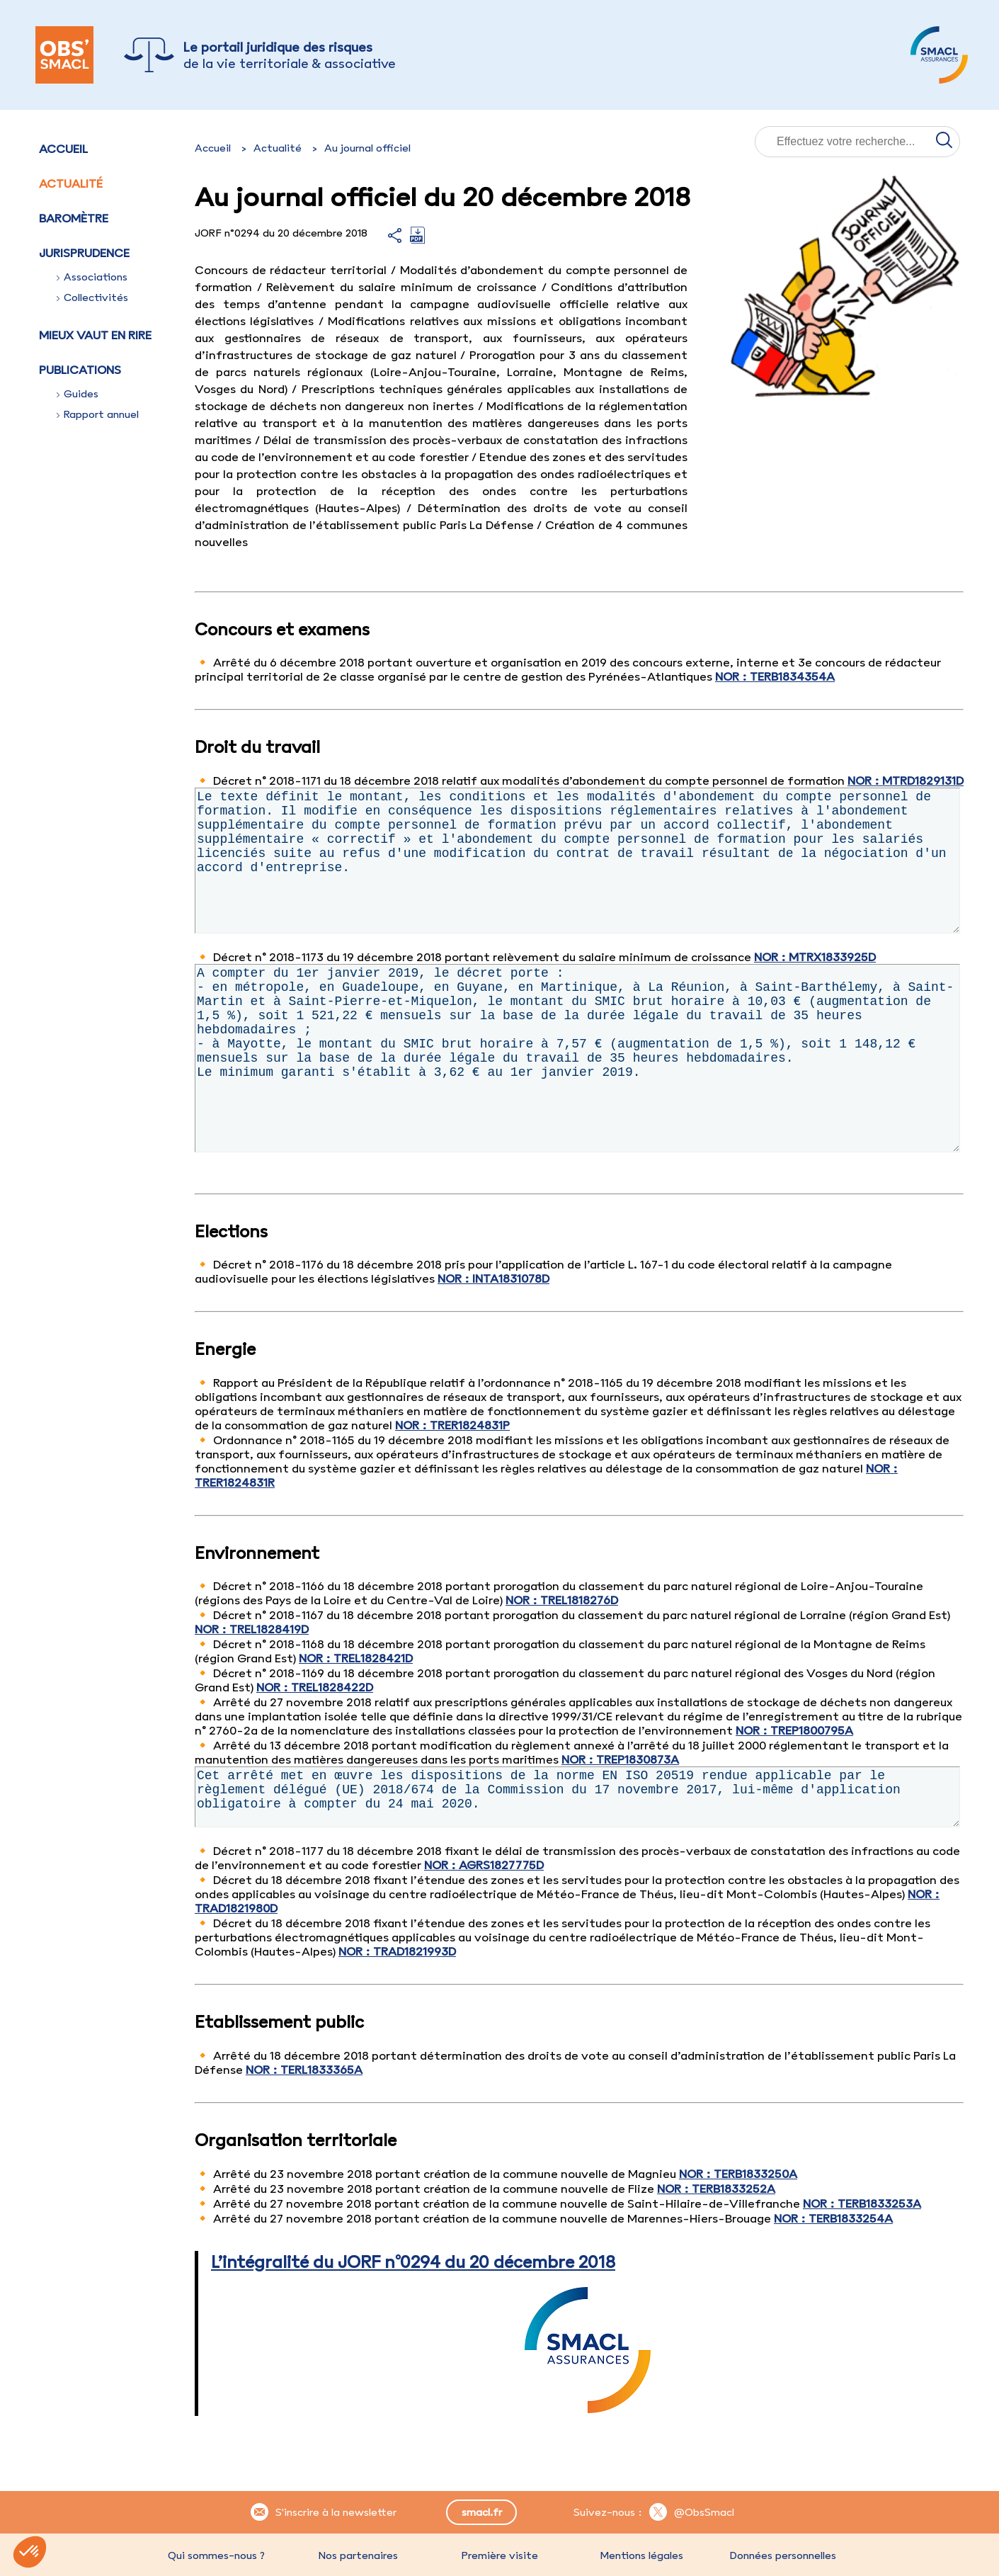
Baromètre (73, 218)
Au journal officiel (367, 148)
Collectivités (92, 297)
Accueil (63, 149)
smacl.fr (482, 2512)
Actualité (71, 183)
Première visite (500, 2555)
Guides (77, 393)
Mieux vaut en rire (95, 335)
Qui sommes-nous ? (216, 2555)
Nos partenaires (358, 2555)
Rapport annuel (98, 414)
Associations (92, 277)
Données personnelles (783, 2555)
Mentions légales (641, 2555)
